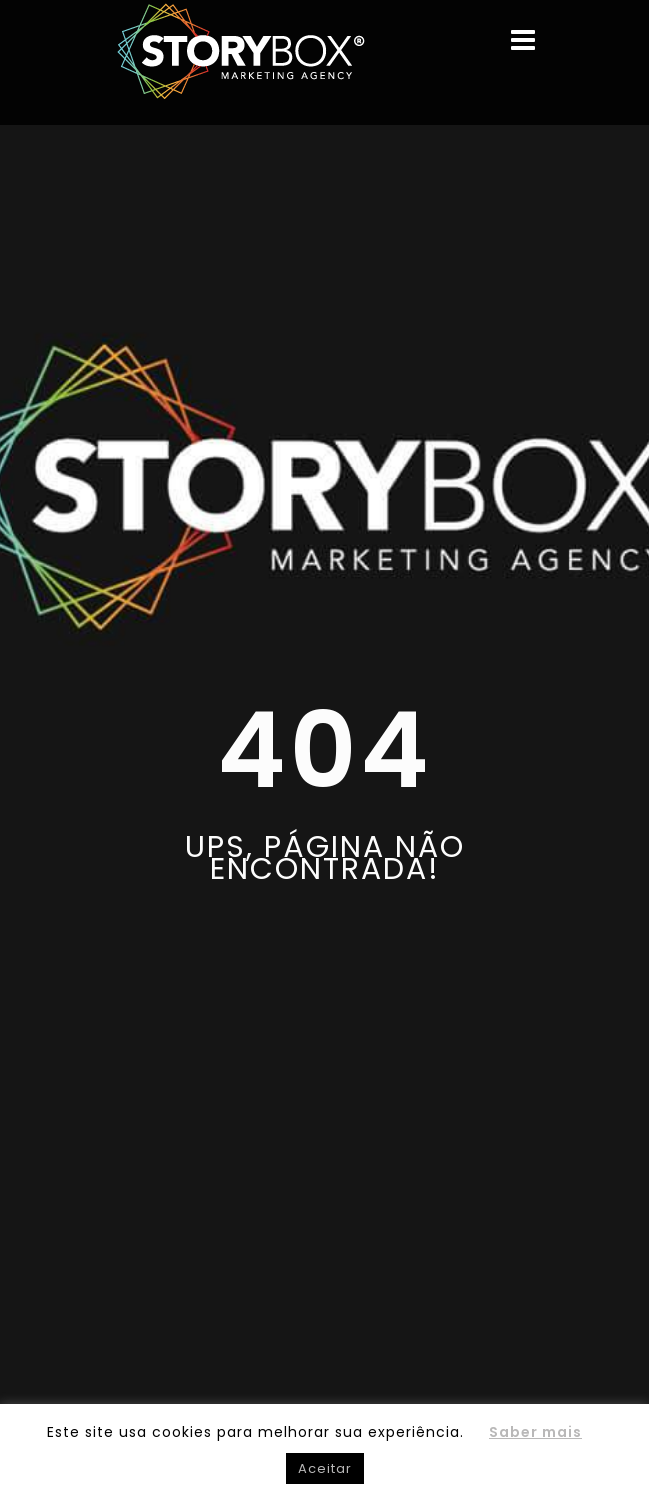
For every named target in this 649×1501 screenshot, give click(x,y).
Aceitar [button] (325, 1468)
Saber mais (535, 1432)
